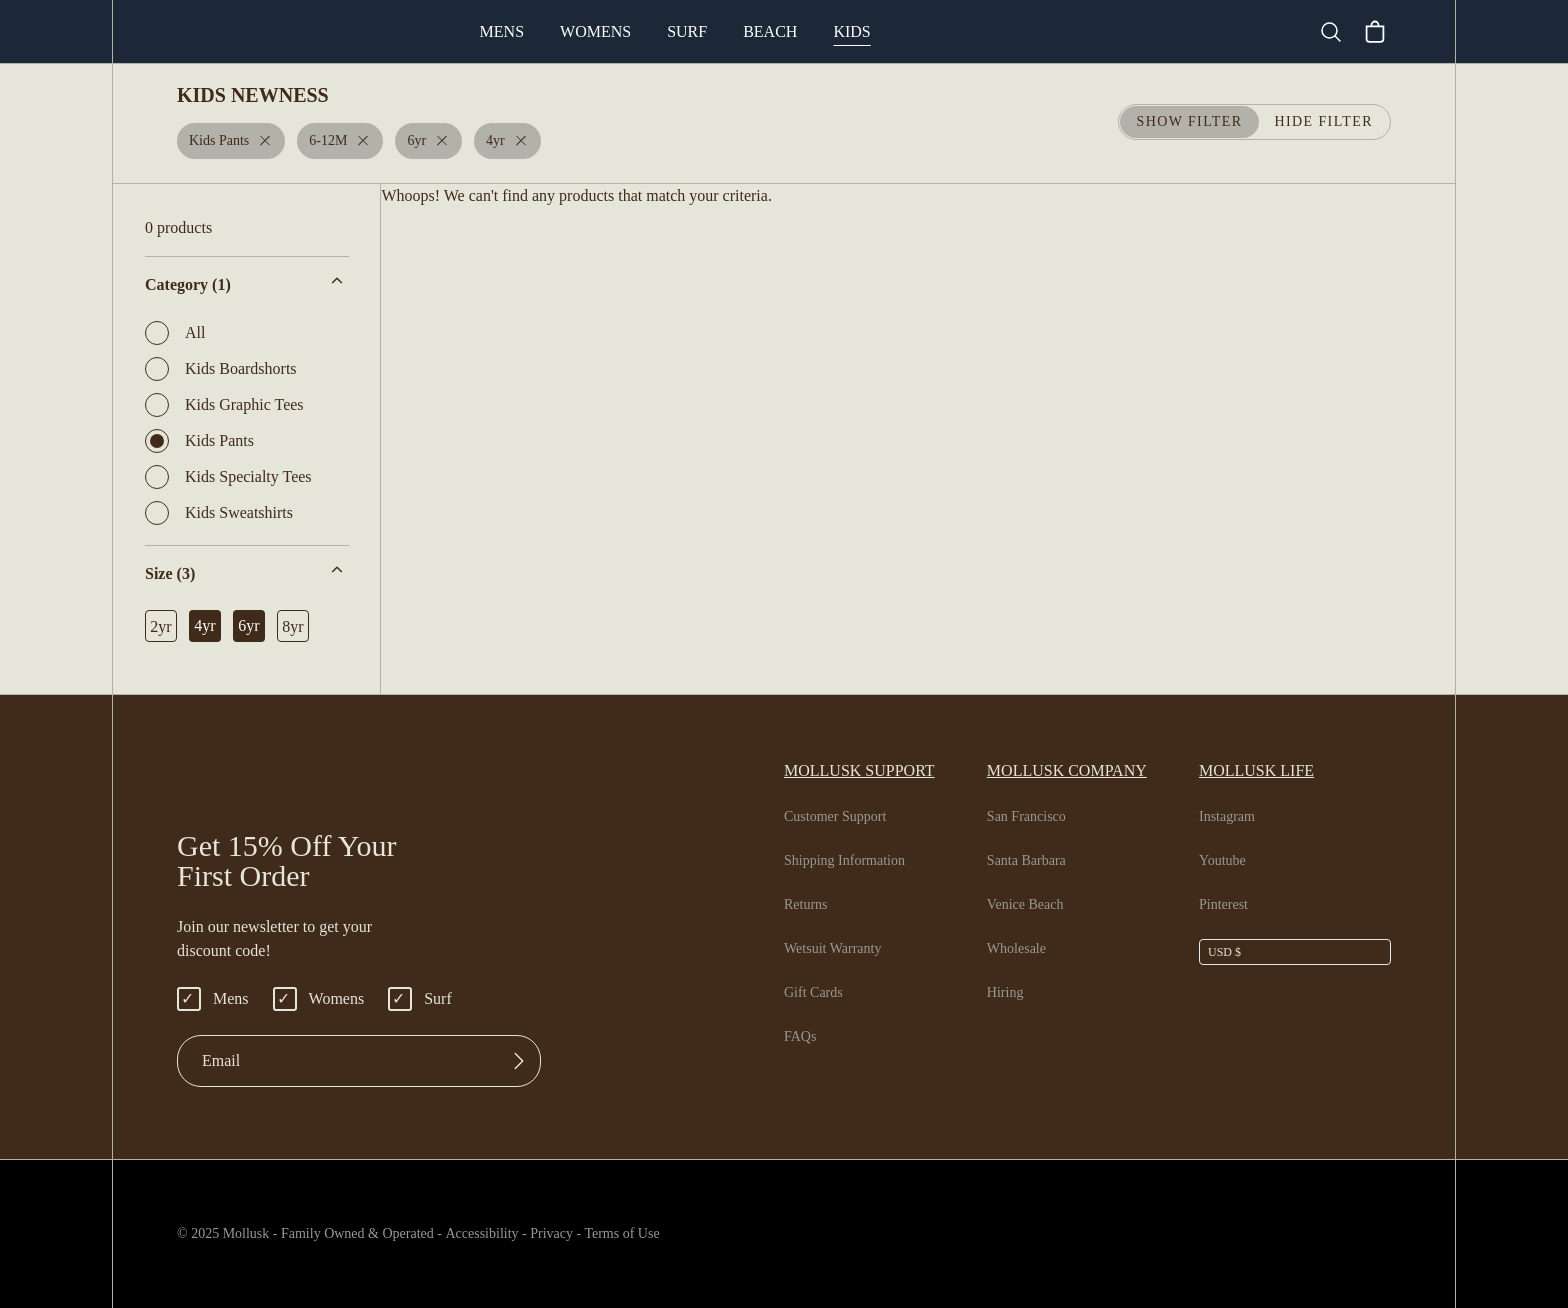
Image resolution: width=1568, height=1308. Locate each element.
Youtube (1225, 861)
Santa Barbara (1035, 861)
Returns (809, 905)
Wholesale (1022, 949)
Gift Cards (816, 993)
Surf (769, 32)
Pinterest (1227, 905)
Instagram (1231, 817)
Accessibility (503, 1234)
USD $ (1224, 952)
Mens (585, 32)
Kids (930, 32)
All (173, 333)
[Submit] (519, 1061)
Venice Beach (1033, 905)
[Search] (1339, 32)
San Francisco (1034, 817)
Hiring (1007, 993)
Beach (851, 32)
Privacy (587, 1234)
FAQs (800, 1037)
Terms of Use (666, 1234)
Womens (678, 32)
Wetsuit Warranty (840, 949)
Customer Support (843, 817)
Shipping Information (850, 861)
